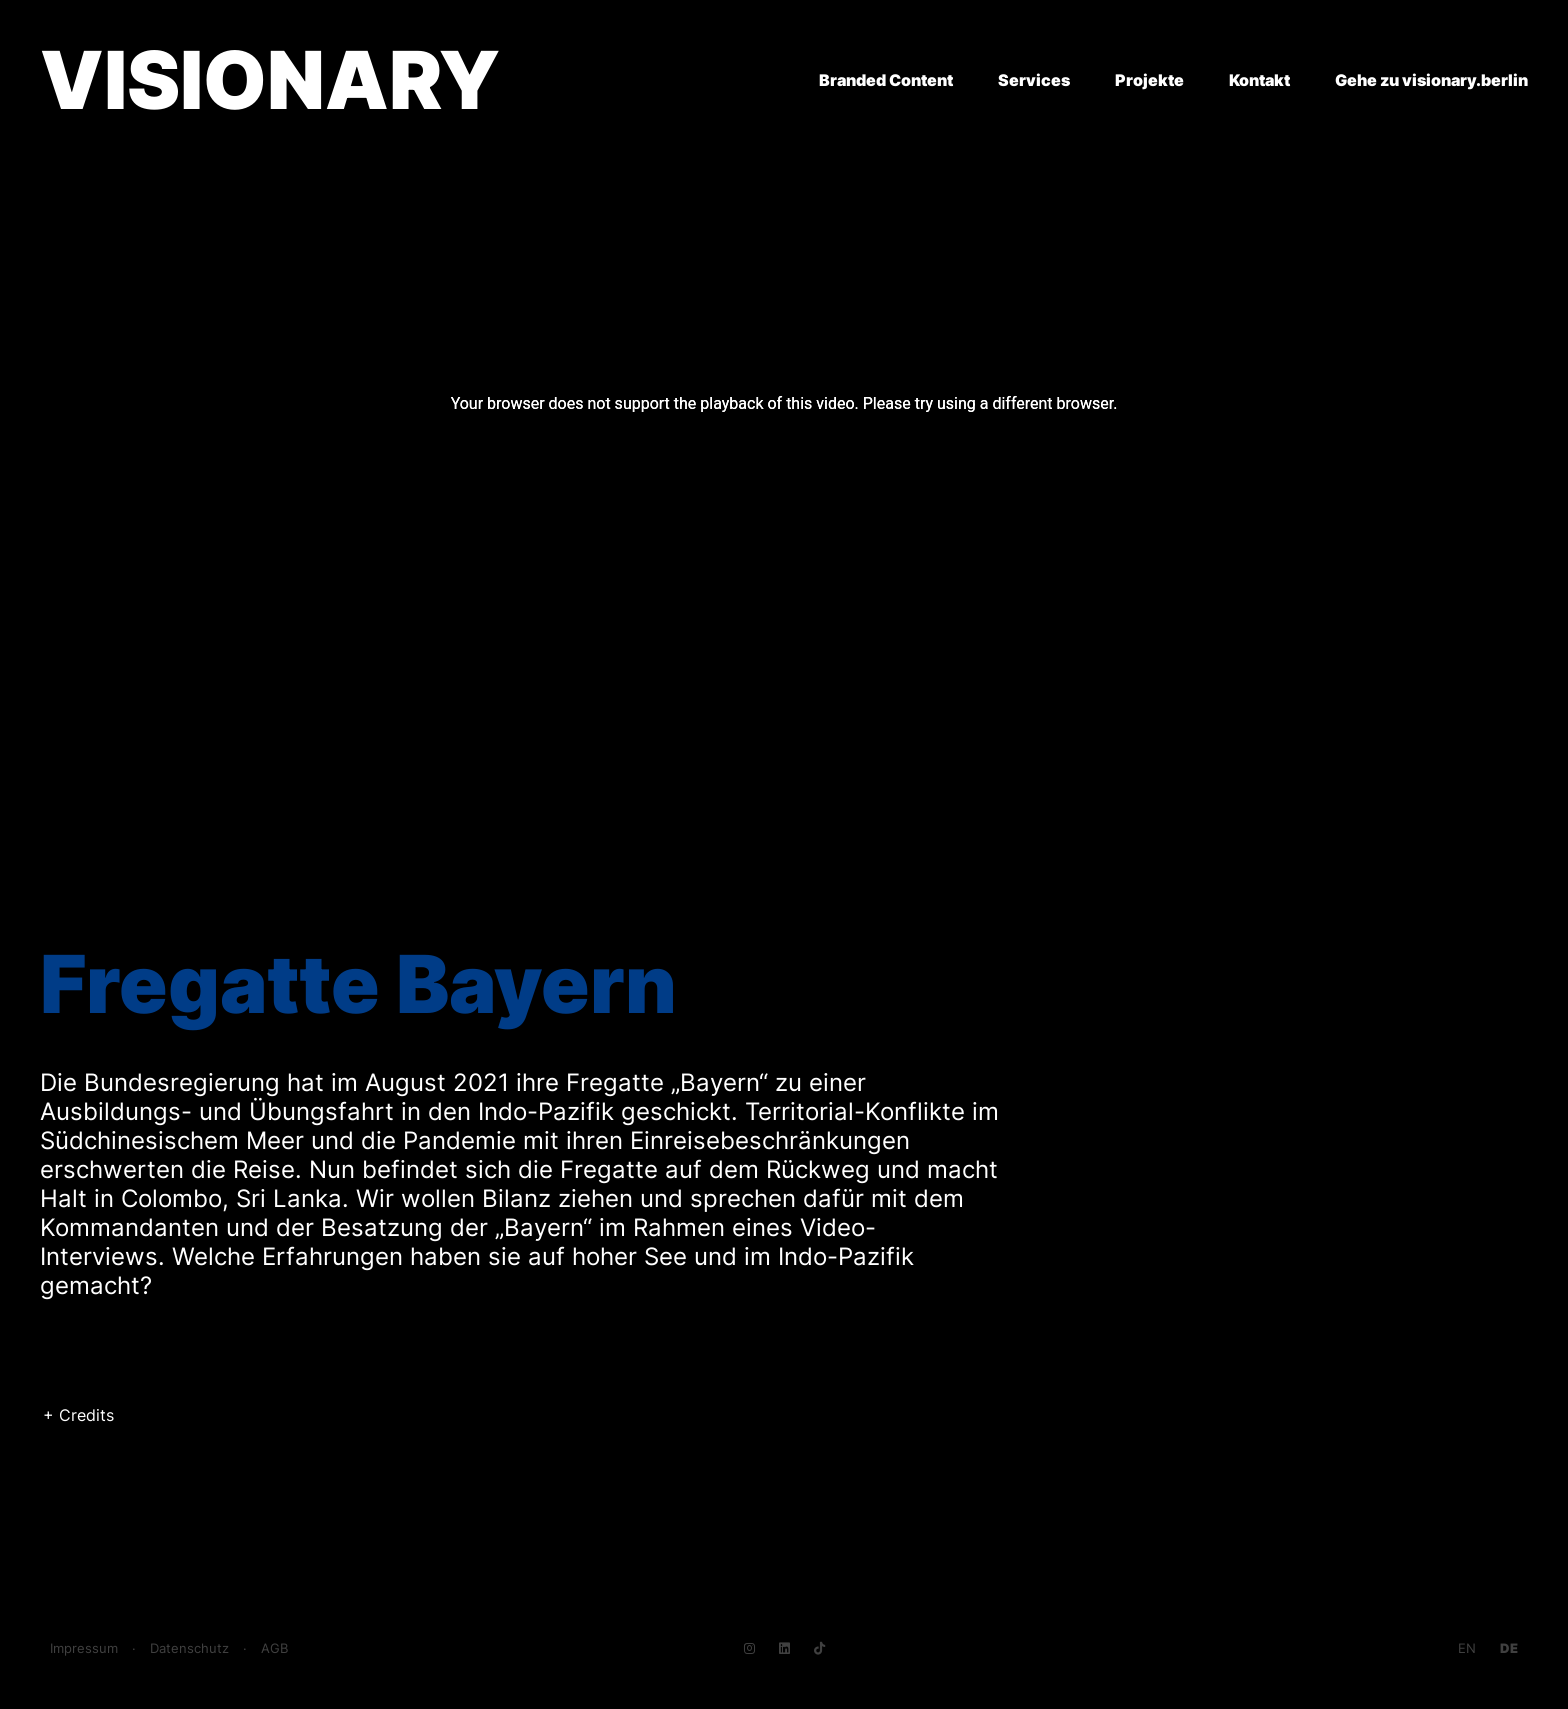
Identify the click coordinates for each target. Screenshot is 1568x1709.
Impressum (84, 1648)
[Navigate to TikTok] (819, 1648)
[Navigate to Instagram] (749, 1648)
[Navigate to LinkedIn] (784, 1648)
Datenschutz (189, 1648)
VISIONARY (270, 79)
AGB (274, 1648)
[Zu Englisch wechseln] (1467, 1648)
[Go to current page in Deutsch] (1509, 1648)
